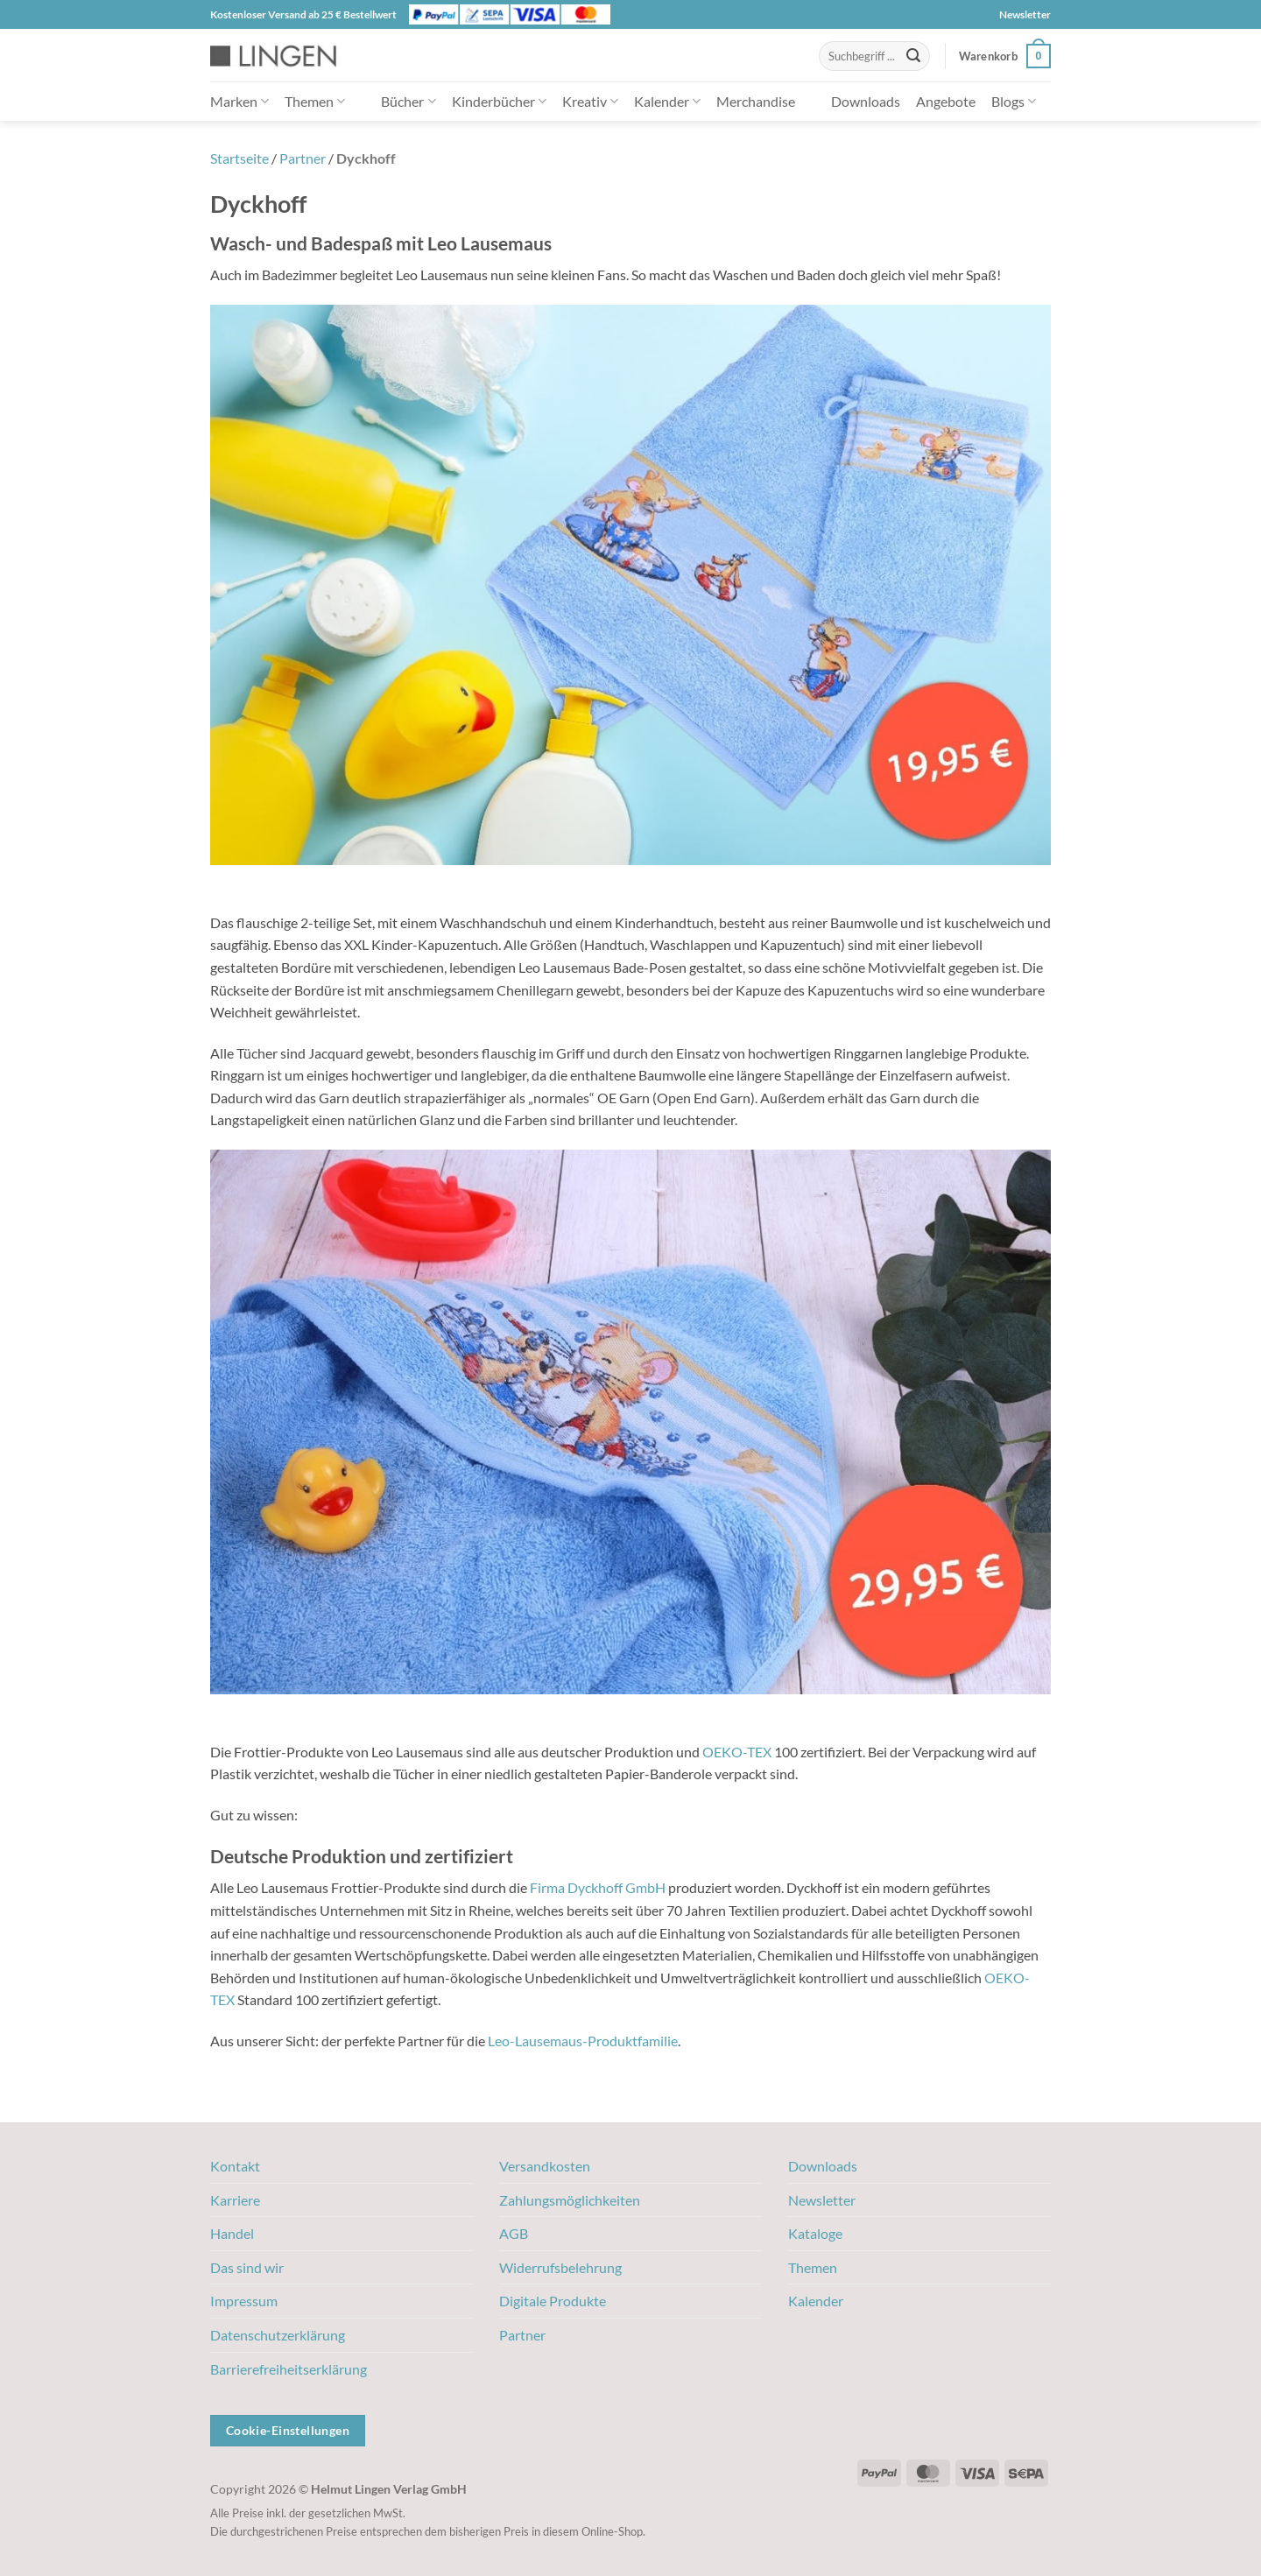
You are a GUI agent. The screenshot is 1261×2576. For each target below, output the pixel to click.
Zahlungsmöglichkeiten (569, 2200)
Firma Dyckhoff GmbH (598, 1887)
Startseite (239, 158)
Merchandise (755, 101)
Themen (315, 101)
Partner (302, 158)
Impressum (244, 2300)
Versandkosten (544, 2165)
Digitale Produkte (552, 2300)
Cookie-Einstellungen (287, 2430)
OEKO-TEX (736, 1751)
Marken (239, 101)
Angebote (946, 101)
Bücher (408, 101)
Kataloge (815, 2233)
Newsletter (1025, 14)
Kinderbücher (499, 101)
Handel (232, 2233)
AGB (513, 2233)
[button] (1005, 56)
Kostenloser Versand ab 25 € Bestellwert (303, 14)
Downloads (865, 101)
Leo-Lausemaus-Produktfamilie (583, 2040)
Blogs (1013, 101)
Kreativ (590, 101)
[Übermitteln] (913, 56)
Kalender (667, 101)
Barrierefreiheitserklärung (288, 2369)
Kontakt (235, 2165)
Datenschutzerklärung (277, 2334)
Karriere (235, 2200)
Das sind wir (247, 2267)
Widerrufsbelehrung (560, 2267)
